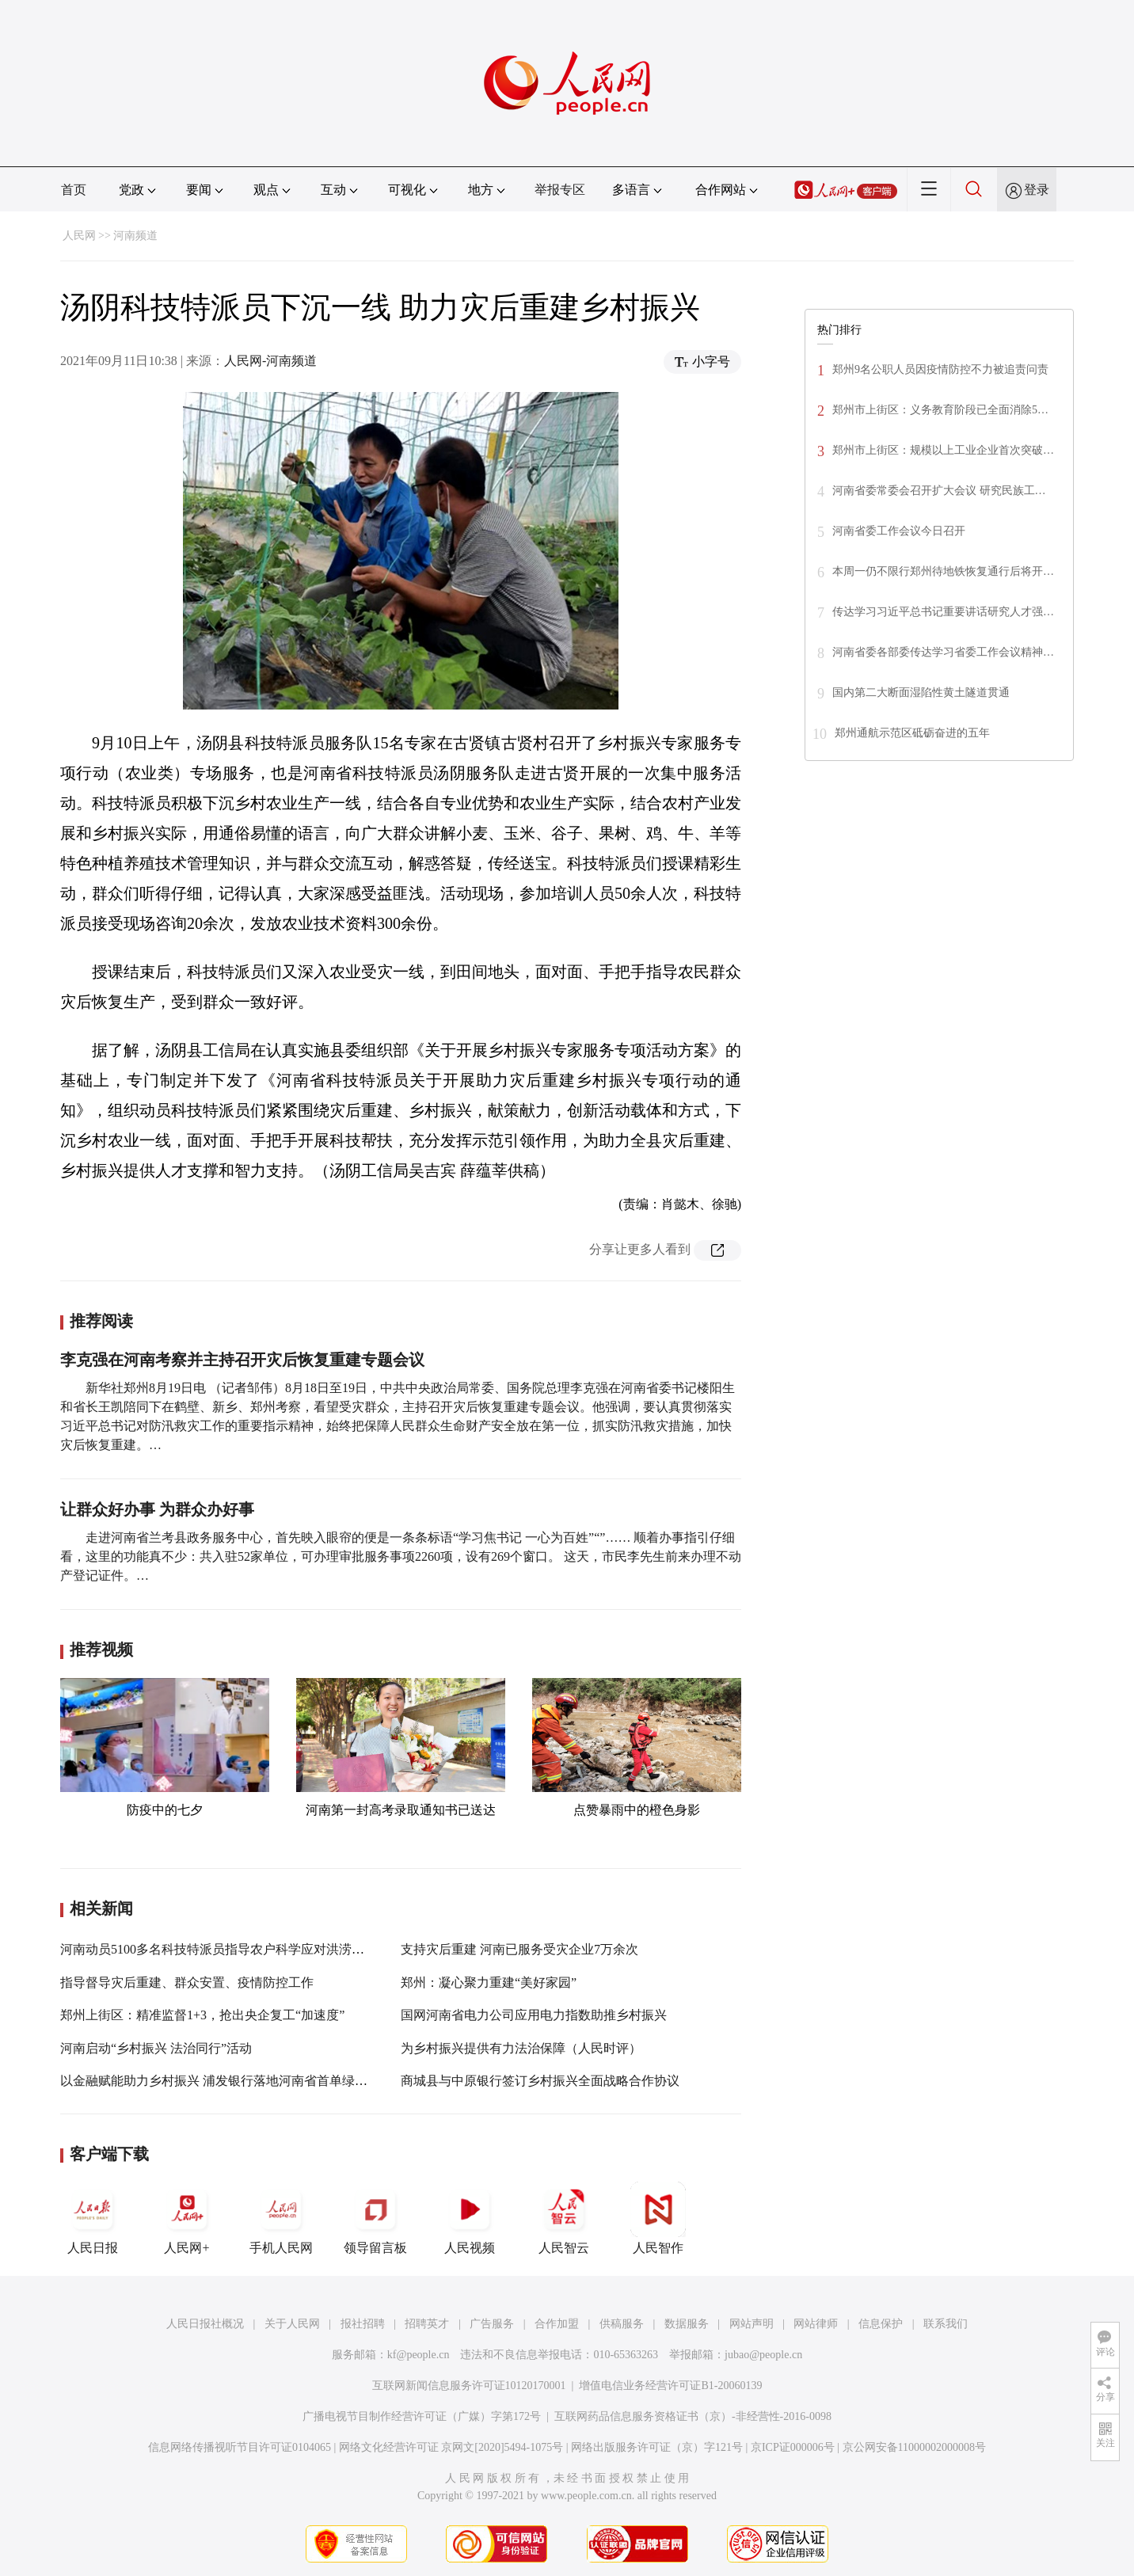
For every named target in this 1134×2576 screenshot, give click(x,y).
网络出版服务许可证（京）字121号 (657, 2447)
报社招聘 (363, 2324)
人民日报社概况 (205, 2324)
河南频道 (135, 236)
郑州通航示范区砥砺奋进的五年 (912, 733)
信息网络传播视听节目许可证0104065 (239, 2447)
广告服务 (492, 2324)
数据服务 (686, 2324)
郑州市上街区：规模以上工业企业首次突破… (943, 450)
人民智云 (564, 2218)
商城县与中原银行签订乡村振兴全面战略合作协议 (540, 2080)
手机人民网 (281, 2218)
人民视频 (469, 2218)
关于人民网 (292, 2324)
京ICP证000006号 (793, 2447)
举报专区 (560, 189)
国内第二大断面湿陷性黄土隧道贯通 (921, 692)
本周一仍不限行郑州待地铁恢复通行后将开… (943, 571)
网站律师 (815, 2324)
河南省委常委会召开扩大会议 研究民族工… (939, 491)
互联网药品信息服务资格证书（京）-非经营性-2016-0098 (692, 2416)
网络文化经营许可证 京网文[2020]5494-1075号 (451, 2447)
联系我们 (945, 2324)
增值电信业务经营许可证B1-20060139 (670, 2385)
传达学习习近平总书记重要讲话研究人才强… (943, 612)
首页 (73, 189)
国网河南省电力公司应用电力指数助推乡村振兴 (534, 2015)
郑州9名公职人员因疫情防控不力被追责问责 (940, 369)
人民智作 (658, 2218)
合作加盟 (557, 2324)
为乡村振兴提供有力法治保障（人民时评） (521, 2048)
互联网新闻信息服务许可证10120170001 (469, 2385)
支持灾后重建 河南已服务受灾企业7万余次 (519, 1949)
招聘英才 (427, 2324)
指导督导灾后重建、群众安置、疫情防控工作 (187, 1982)
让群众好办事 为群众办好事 (157, 1509)
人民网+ (187, 2218)
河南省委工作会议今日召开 (898, 531)
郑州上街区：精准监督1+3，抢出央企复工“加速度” (202, 2015)
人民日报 (92, 2218)
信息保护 (880, 2324)
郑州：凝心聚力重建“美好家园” (489, 1982)
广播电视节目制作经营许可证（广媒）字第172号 (422, 2416)
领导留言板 (375, 2218)
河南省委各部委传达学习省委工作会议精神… (943, 652)
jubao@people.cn (763, 2355)
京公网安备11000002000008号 (914, 2447)
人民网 (79, 236)
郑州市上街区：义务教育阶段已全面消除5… (940, 410)
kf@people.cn (418, 2355)
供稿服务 (621, 2324)
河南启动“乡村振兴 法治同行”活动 (156, 2048)
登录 (1036, 189)
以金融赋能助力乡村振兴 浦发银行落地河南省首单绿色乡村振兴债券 (251, 2080)
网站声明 (751, 2324)
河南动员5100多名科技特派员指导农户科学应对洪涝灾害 (218, 1949)
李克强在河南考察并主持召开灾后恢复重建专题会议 (242, 1359)
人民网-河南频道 (270, 360)
